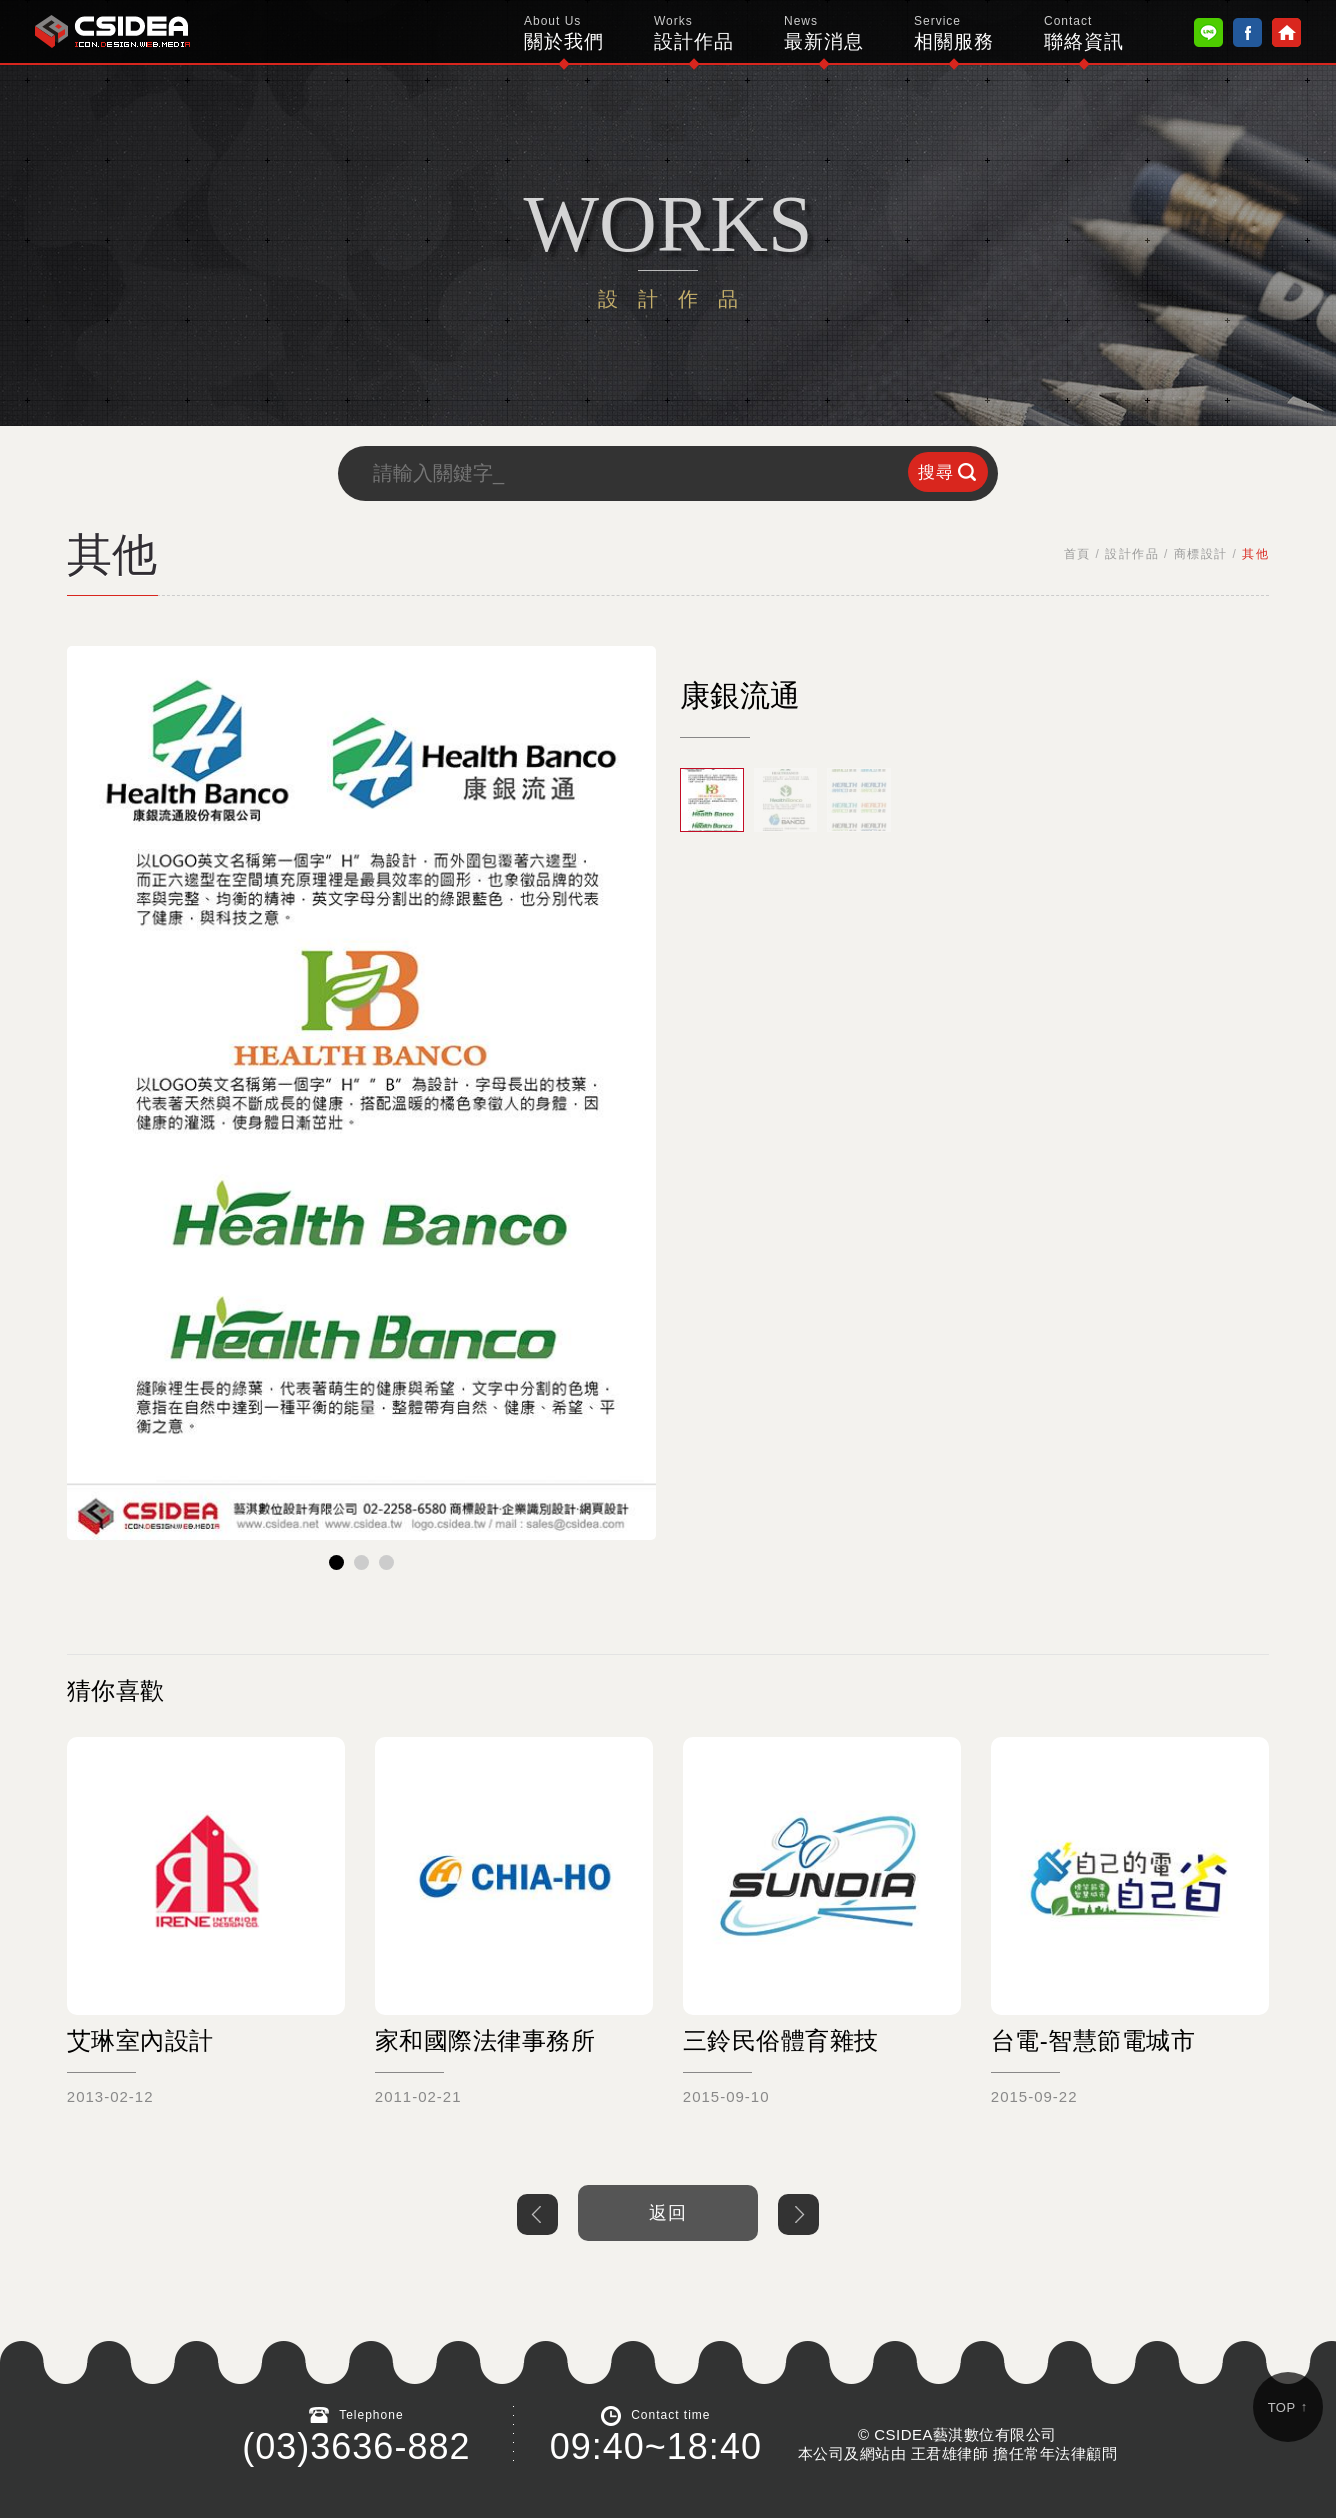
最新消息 (824, 33)
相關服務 (954, 33)
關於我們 (564, 33)
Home (1286, 32)
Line (1208, 32)
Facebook (1247, 32)
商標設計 (1201, 554)
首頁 (1077, 554)
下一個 (798, 2214)
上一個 (537, 2214)
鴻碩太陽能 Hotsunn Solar (112, 31)
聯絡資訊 (1084, 33)
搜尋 (936, 472)
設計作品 (694, 33)
